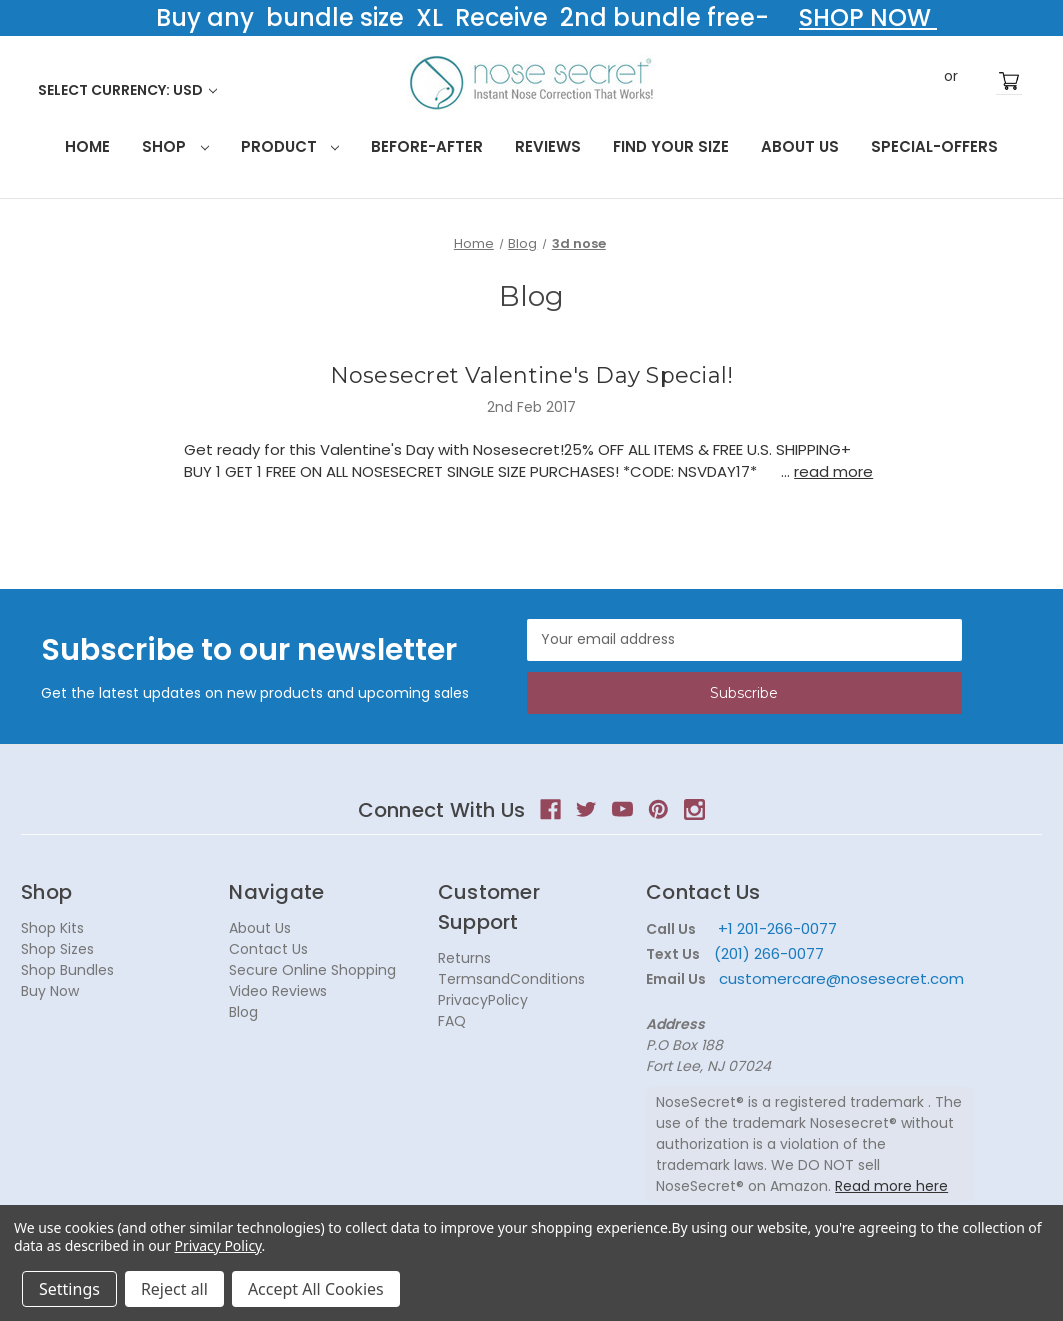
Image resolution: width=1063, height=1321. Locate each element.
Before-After (427, 146)
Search (887, 80)
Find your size (671, 146)
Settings (69, 1289)
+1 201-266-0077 (777, 928)
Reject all (174, 1289)
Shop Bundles (67, 970)
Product (290, 146)
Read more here (891, 1186)
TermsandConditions (511, 979)
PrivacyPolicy (483, 1000)
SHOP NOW (868, 17)
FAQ (452, 1021)
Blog (243, 1012)
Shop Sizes (57, 949)
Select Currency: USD (127, 90)
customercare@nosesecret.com (839, 978)
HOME (87, 146)
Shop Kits (52, 928)
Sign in (921, 81)
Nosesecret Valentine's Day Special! (532, 375)
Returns (464, 958)
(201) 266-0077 (769, 953)
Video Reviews (278, 991)
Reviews (548, 146)
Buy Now (50, 991)
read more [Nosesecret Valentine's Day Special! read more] (833, 471)
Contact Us (268, 949)
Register (981, 81)
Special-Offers (934, 146)
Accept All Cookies (316, 1289)
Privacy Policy (218, 1245)
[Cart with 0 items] (1009, 81)
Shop (175, 146)
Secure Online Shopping (312, 970)
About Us (800, 146)
